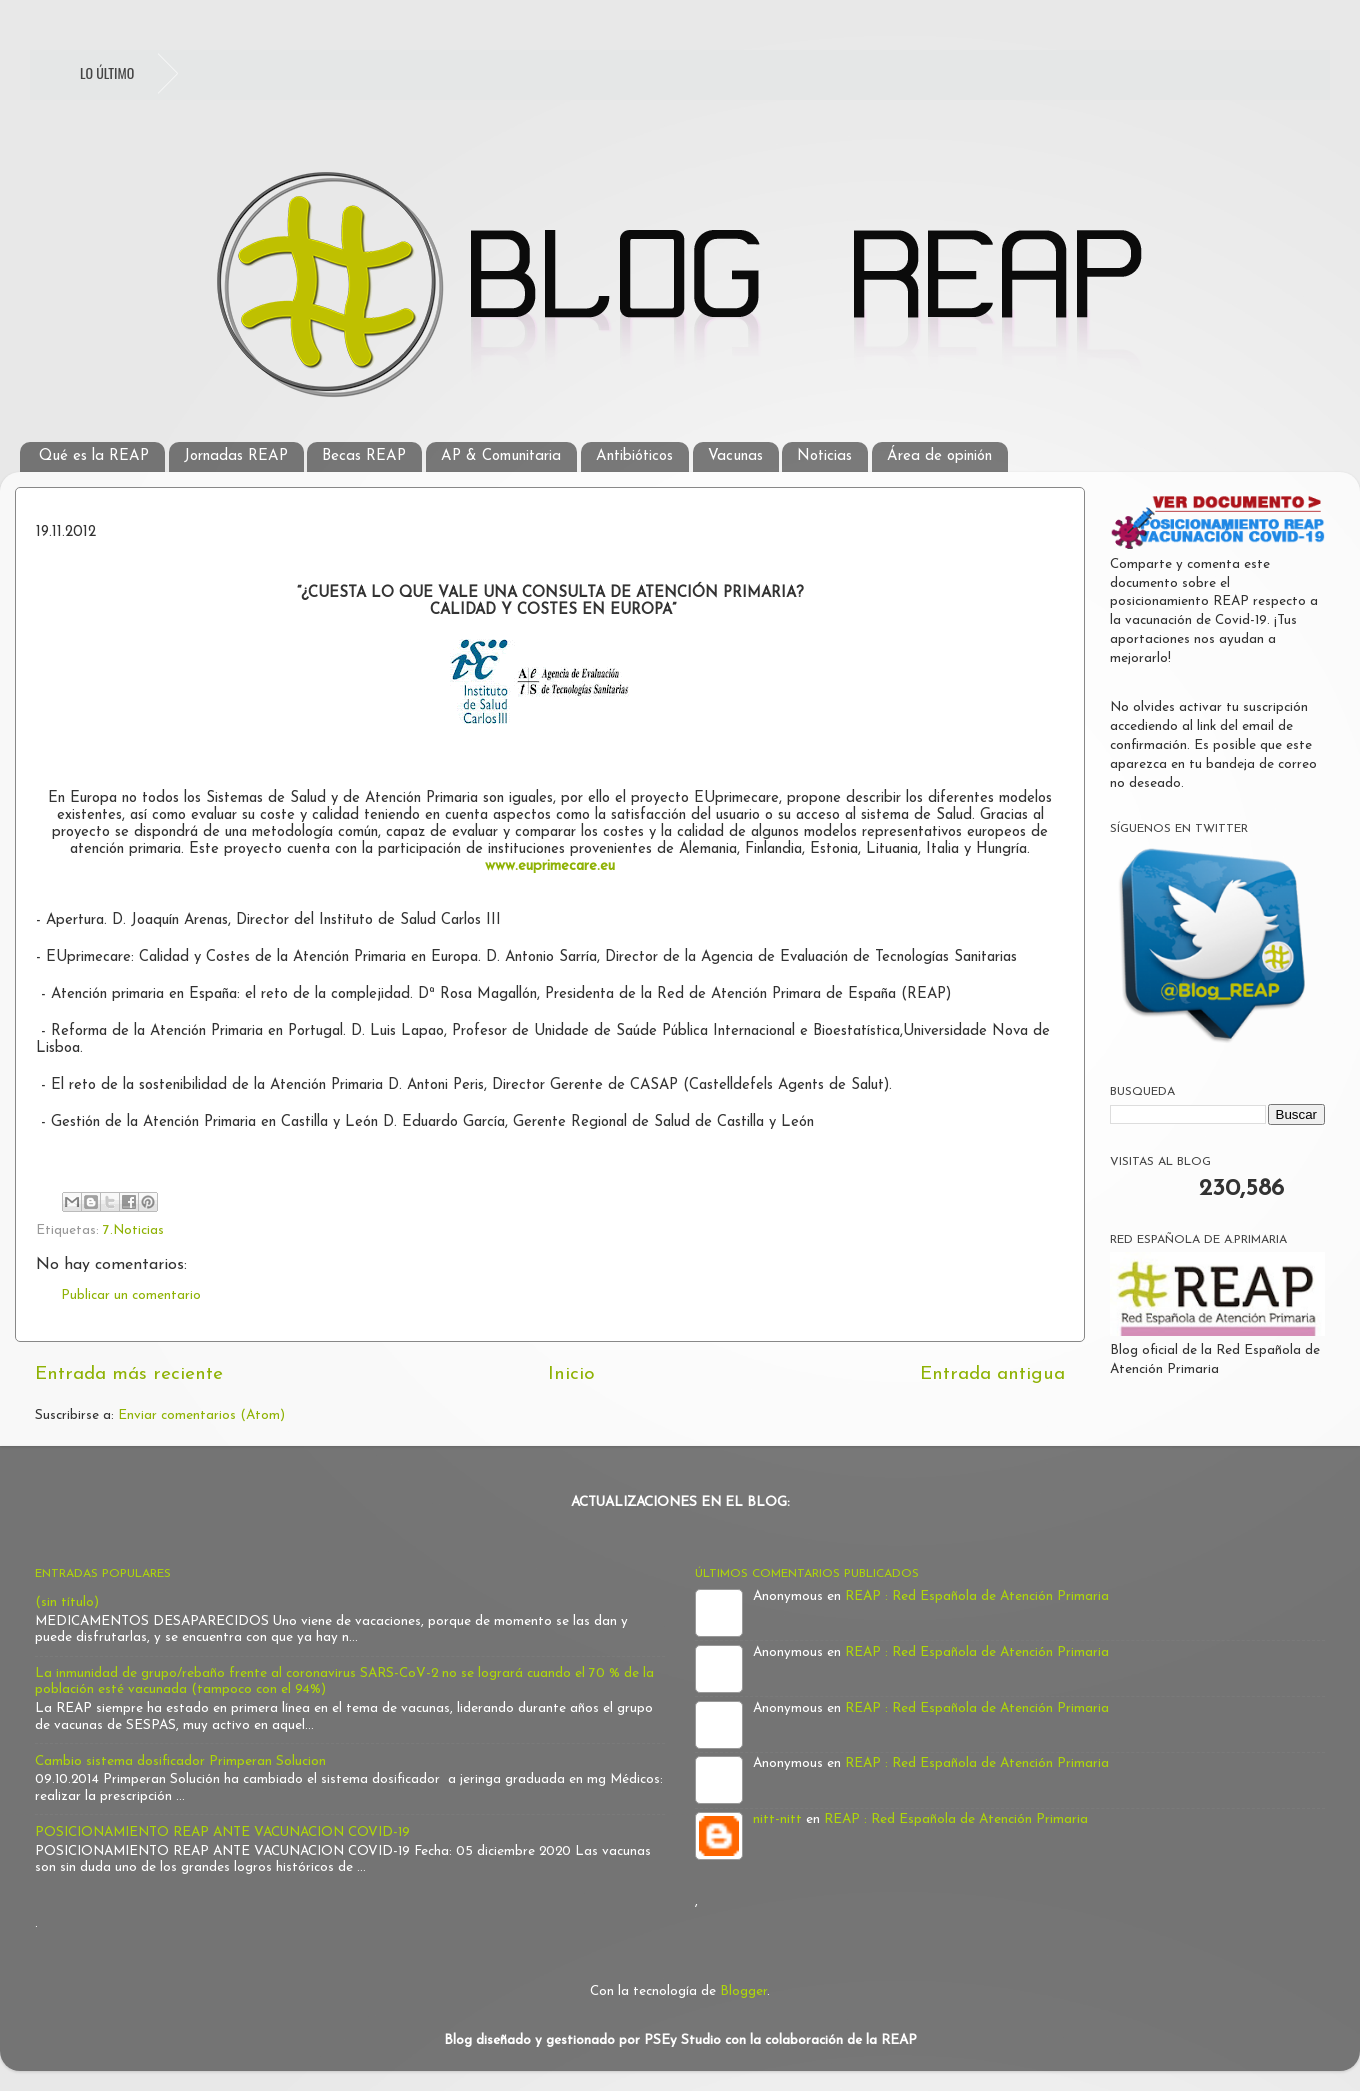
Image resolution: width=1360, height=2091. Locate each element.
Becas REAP (364, 456)
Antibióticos (634, 456)
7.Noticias (133, 1230)
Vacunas (735, 456)
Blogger (743, 1991)
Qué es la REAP (94, 456)
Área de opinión (939, 456)
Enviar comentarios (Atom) (201, 1415)
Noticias (824, 456)
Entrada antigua (992, 1374)
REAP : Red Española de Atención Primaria (977, 1596)
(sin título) (67, 1602)
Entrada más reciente (129, 1374)
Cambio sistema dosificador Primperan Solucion (180, 1761)
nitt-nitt (777, 1819)
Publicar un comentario (131, 1295)
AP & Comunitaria (501, 456)
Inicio (571, 1374)
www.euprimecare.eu (550, 866)
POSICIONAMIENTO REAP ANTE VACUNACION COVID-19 (222, 1832)
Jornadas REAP (236, 456)
